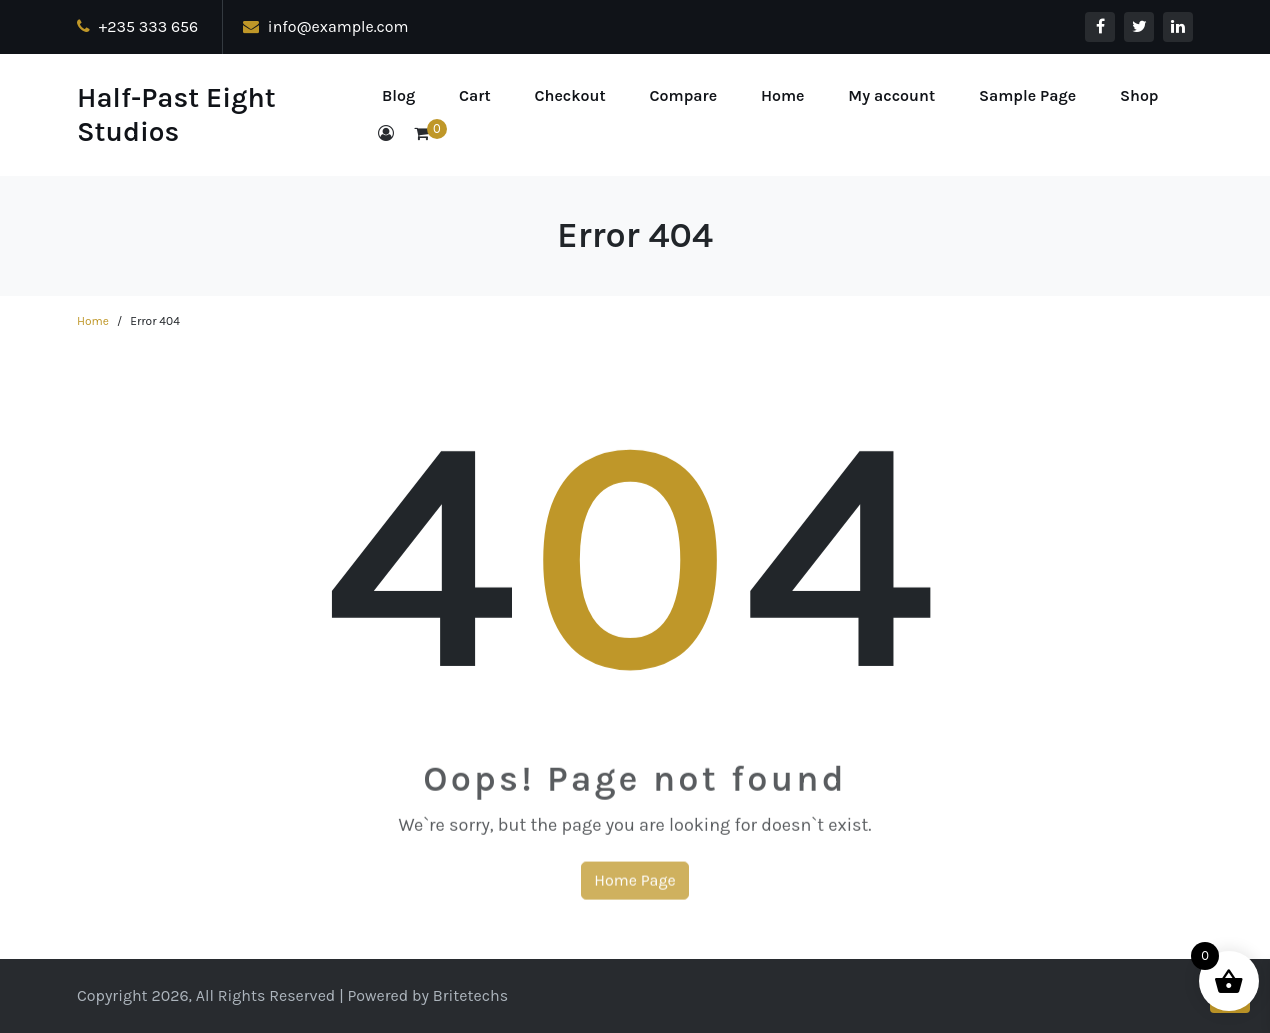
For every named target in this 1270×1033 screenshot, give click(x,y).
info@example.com (326, 26)
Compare (684, 95)
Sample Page (1027, 95)
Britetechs (470, 995)
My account (891, 95)
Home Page (634, 890)
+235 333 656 (137, 26)
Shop (1139, 95)
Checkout (569, 95)
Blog (398, 95)
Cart (475, 95)
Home (783, 95)
